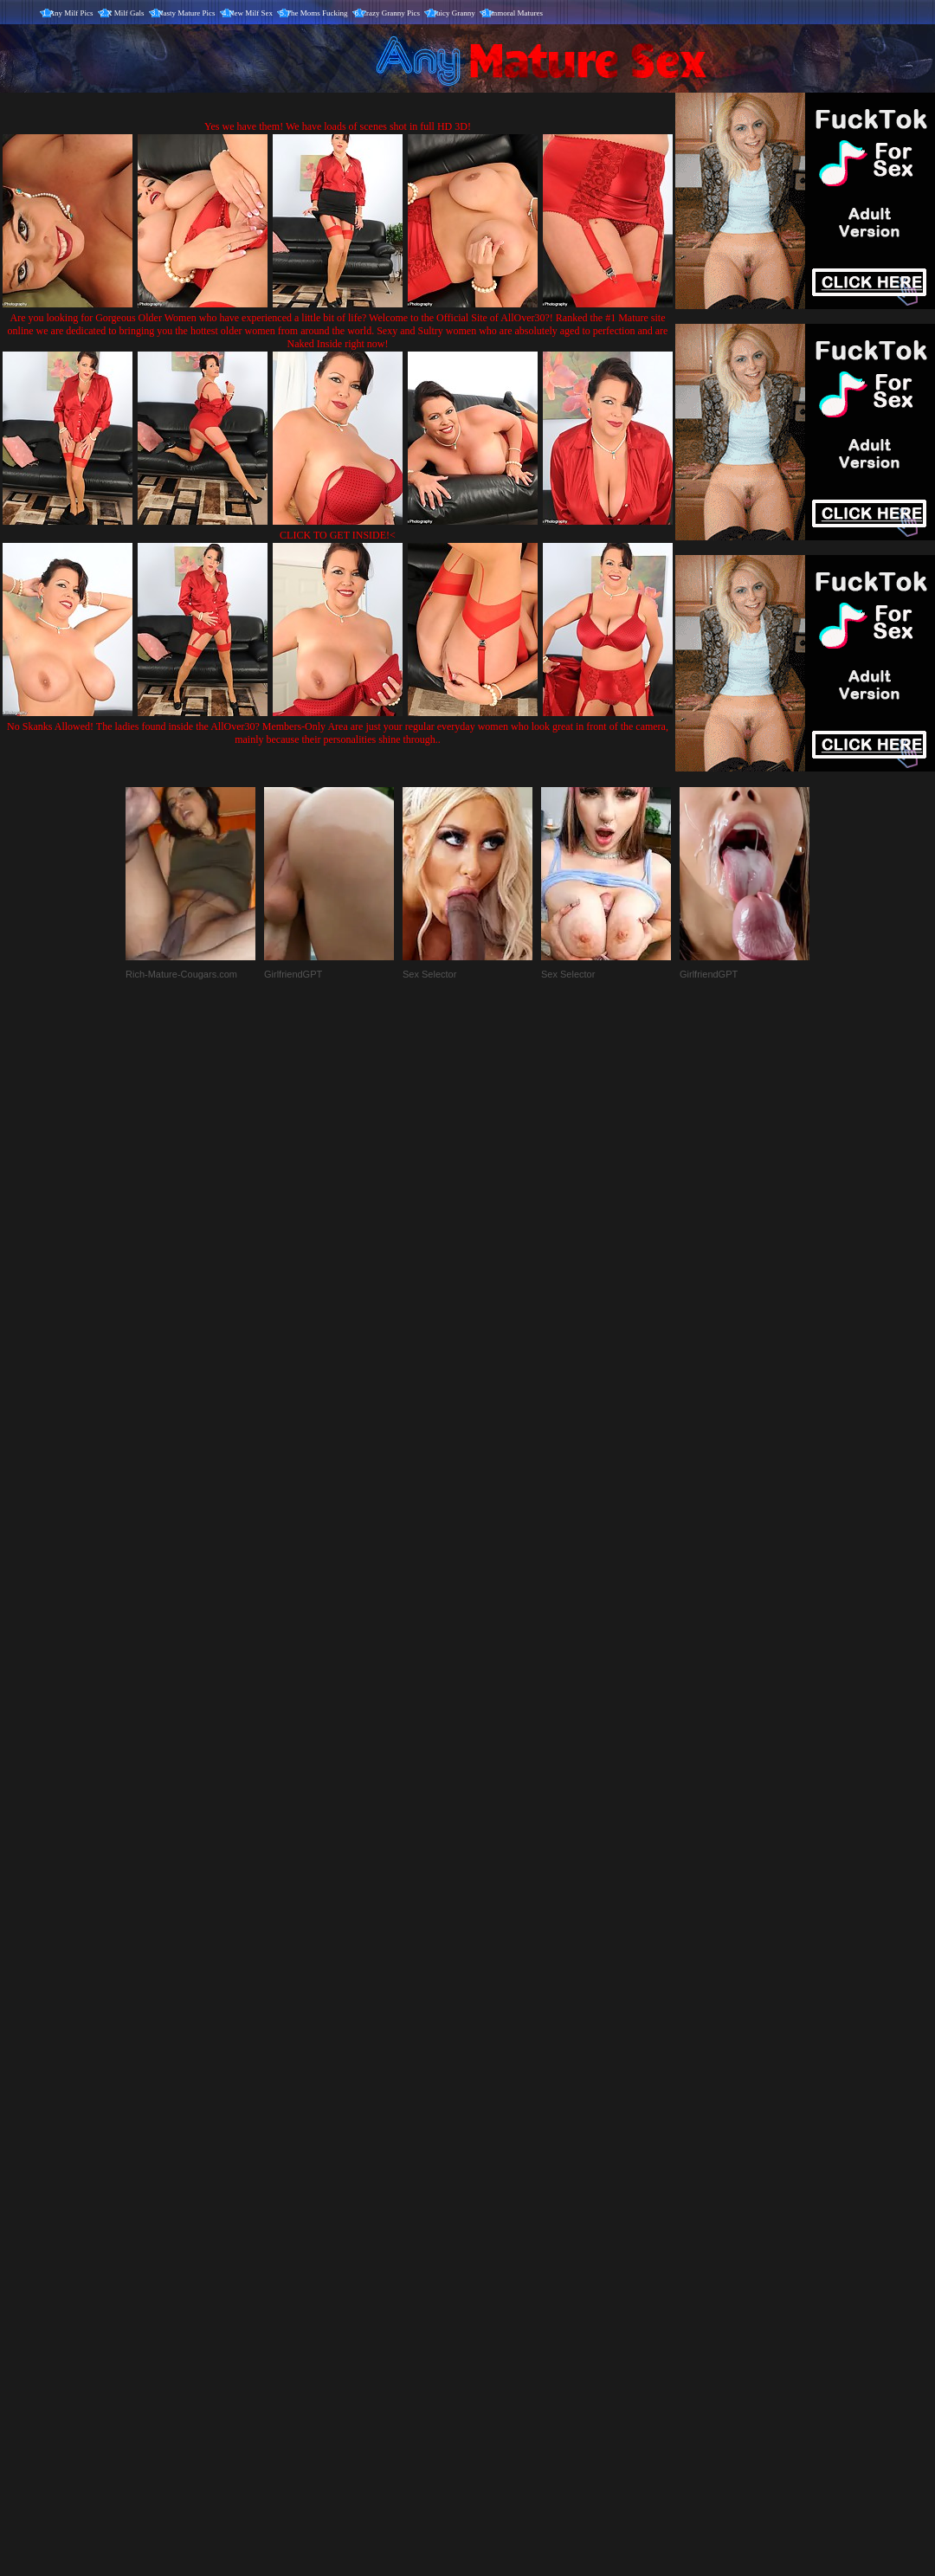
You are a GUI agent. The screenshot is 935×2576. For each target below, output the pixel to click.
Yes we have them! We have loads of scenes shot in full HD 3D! (337, 126)
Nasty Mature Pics (187, 13)
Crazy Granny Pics (390, 13)
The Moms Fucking (317, 13)
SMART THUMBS (498, 2214)
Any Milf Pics (71, 13)
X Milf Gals (125, 13)
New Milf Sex (251, 13)
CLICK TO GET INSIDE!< (338, 535)
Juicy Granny (454, 13)
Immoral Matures (515, 13)
